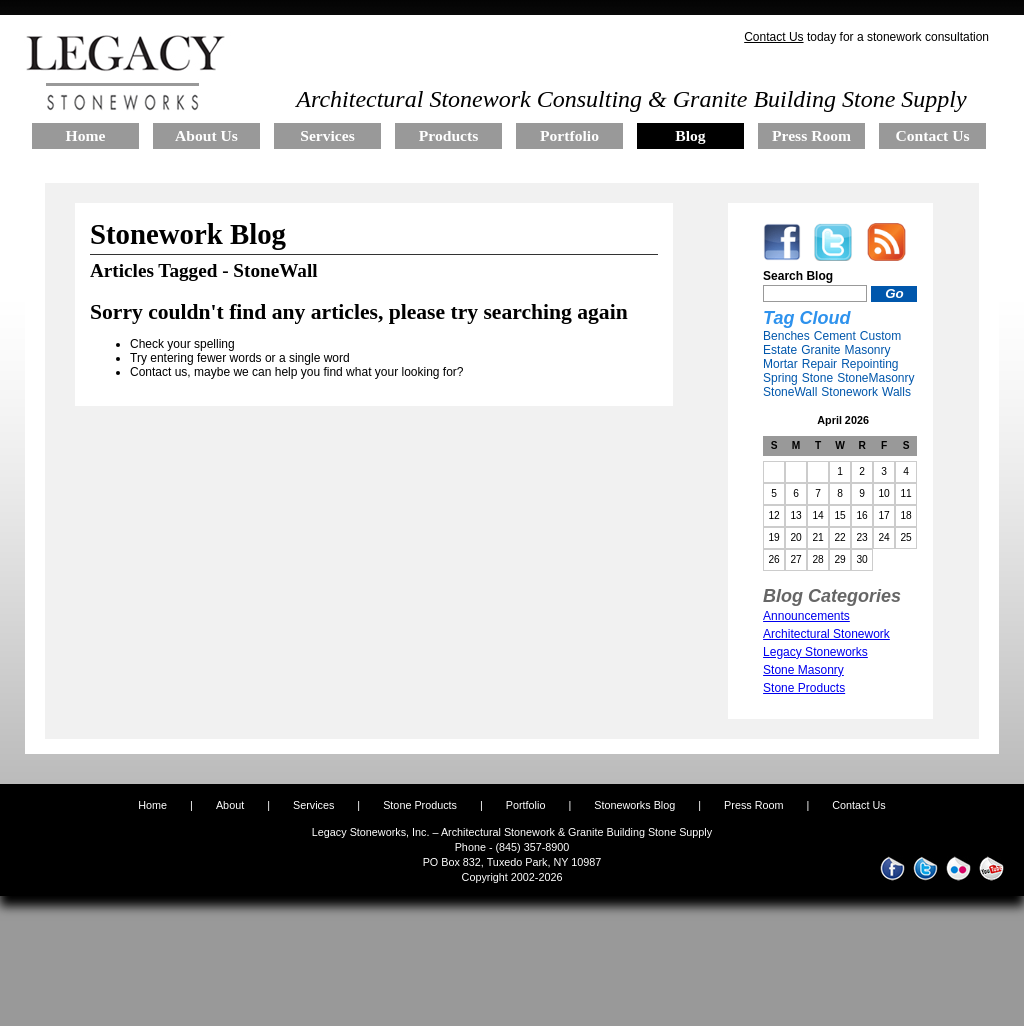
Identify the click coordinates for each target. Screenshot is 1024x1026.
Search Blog (798, 276)
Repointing (869, 364)
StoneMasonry (875, 378)
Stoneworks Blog (634, 805)
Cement (835, 336)
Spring (780, 378)
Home (152, 805)
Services (313, 805)
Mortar (780, 364)
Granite (820, 350)
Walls (896, 392)
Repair (819, 364)
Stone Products (420, 805)
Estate (780, 350)
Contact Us (773, 37)
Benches (786, 336)
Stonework (849, 392)
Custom (880, 336)
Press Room (753, 805)
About (230, 805)
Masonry (867, 350)
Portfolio (527, 805)
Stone (817, 378)
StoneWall (790, 392)
